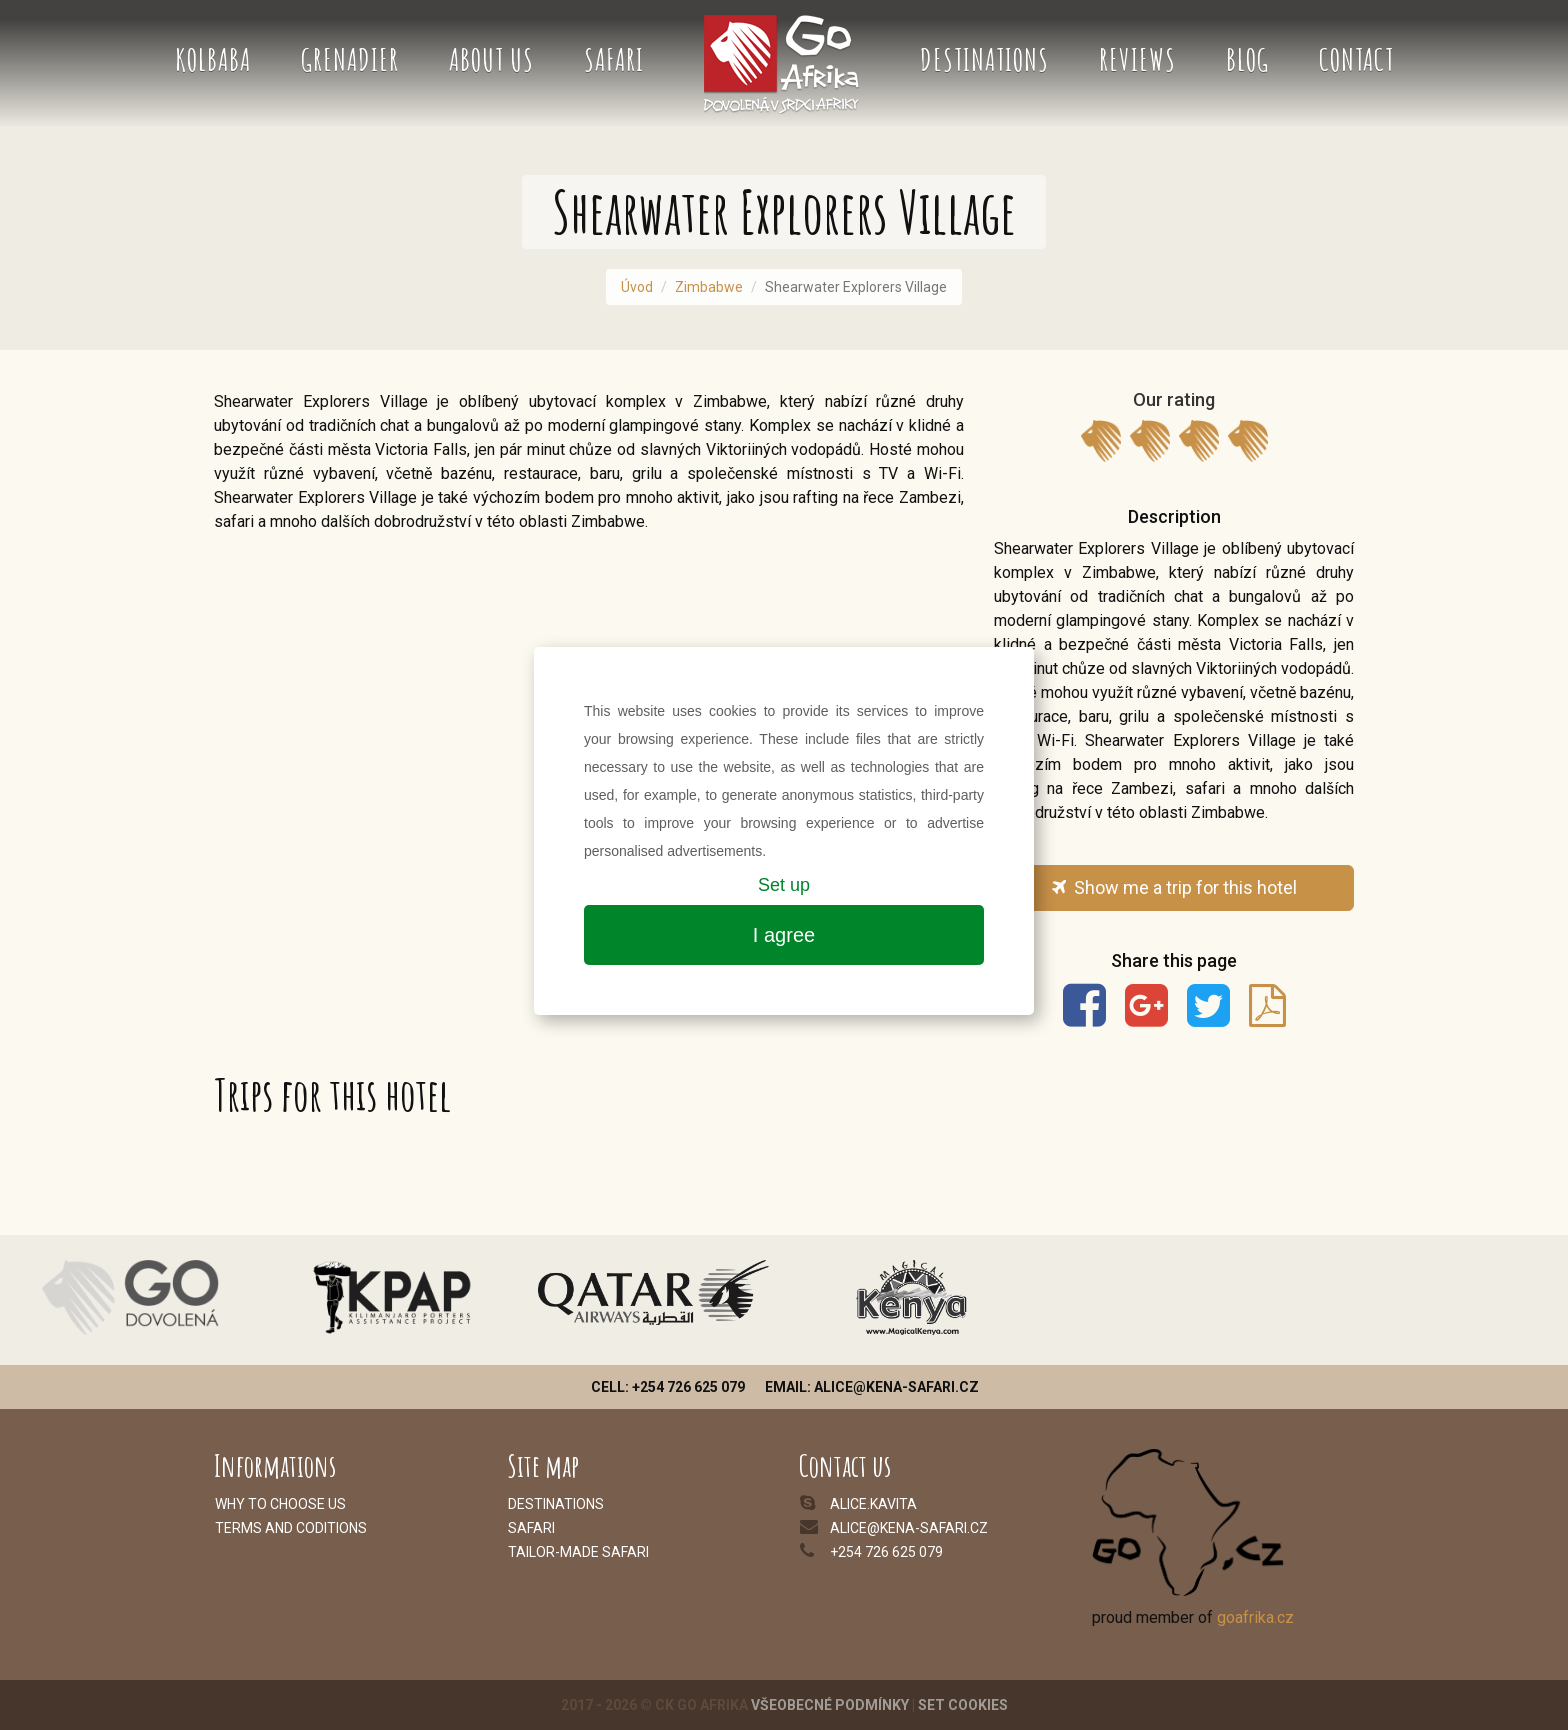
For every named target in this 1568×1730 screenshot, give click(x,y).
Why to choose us (280, 1504)
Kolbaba (213, 59)
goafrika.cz (1255, 1617)
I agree (784, 935)
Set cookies (963, 1705)
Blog (1247, 59)
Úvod (637, 287)
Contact (1356, 59)
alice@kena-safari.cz (909, 1528)
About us (491, 59)
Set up (784, 885)
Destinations (984, 59)
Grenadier (350, 59)
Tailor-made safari (578, 1552)
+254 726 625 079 (886, 1552)
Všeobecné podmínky (830, 1705)
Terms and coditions (291, 1528)
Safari (614, 59)
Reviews (1137, 59)
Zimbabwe (709, 287)
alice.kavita (873, 1504)
